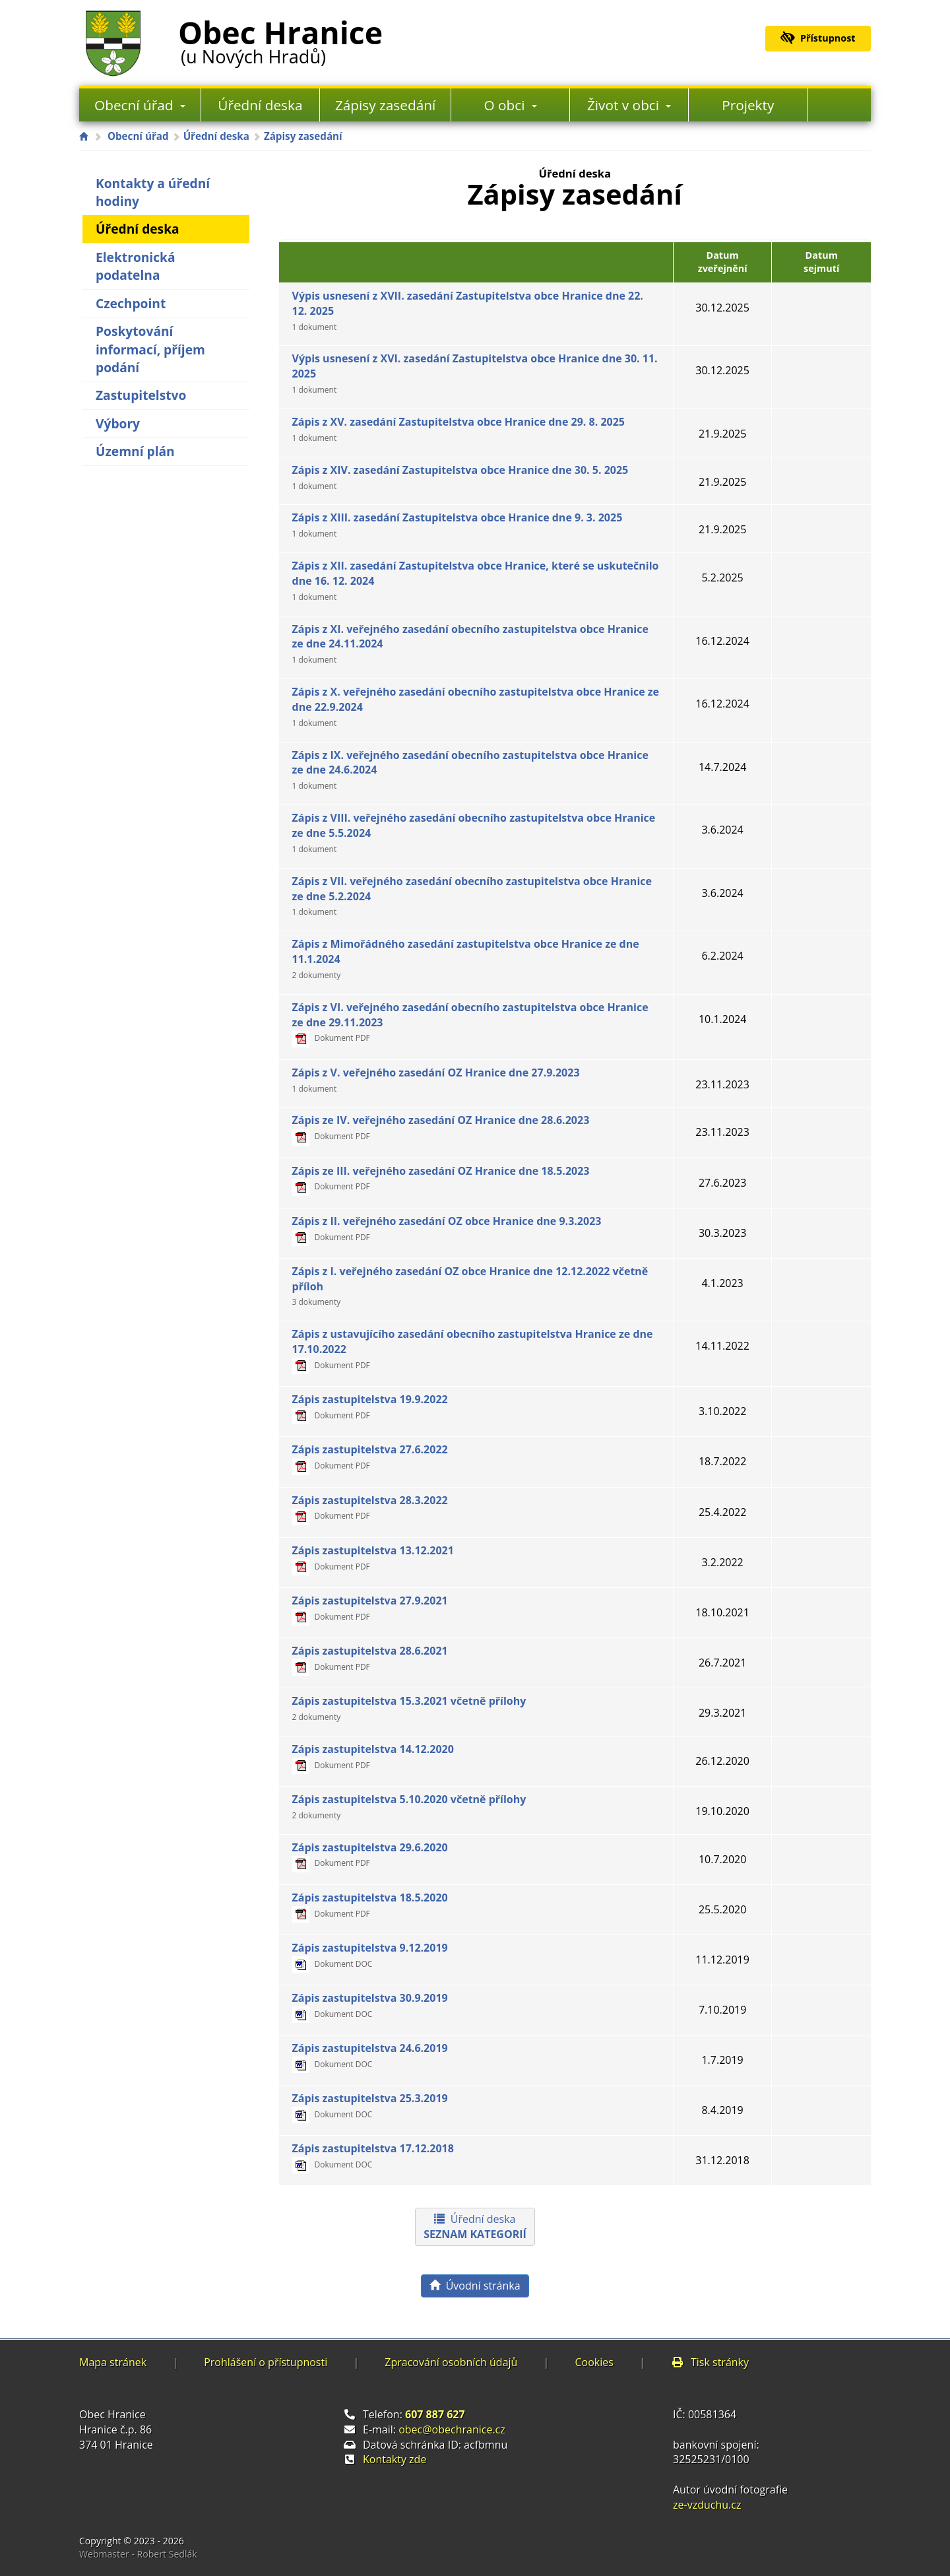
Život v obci (629, 105)
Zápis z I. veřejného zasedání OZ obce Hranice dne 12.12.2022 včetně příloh (470, 1286)
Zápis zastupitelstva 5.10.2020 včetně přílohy (409, 1806)
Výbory (118, 423)
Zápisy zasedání (385, 105)
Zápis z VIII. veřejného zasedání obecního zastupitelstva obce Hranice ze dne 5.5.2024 (474, 832)
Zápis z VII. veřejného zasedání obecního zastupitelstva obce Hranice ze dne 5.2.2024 (472, 896)
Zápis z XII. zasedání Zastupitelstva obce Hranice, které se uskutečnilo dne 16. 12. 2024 (475, 580)
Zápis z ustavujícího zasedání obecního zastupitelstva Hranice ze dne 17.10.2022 (472, 1349)
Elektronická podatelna (135, 266)
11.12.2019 (722, 1959)
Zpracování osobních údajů (451, 2362)
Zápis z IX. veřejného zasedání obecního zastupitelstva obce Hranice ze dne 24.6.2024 (470, 770)
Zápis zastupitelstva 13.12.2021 (373, 1557)
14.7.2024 (722, 767)
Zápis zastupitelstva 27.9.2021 (370, 1607)
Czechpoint (131, 303)
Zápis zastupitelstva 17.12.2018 (373, 2155)
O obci (510, 105)
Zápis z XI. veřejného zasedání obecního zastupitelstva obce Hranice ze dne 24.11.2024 (470, 644)
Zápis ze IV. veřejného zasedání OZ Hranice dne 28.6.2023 (441, 1127)
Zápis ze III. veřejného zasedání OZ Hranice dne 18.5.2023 (441, 1178)
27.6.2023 (722, 1182)
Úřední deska (260, 105)
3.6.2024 (722, 829)
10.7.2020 (722, 1859)
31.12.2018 (722, 2160)
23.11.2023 (722, 1084)
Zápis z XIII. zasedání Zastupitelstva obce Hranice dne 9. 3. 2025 (457, 524)
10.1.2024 (722, 1019)
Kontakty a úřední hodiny (153, 192)
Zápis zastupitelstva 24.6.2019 (370, 2055)
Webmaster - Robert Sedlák (138, 2554)
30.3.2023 (722, 1233)
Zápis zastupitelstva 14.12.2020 (373, 1756)
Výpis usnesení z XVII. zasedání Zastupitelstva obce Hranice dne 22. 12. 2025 (467, 310)
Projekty (748, 105)
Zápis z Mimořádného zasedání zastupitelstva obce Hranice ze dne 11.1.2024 (465, 959)
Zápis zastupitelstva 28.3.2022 (370, 1507)
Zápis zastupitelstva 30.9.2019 (370, 2005)
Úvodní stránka (474, 2285)
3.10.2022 (722, 1411)
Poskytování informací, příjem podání (150, 349)
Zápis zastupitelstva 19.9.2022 (370, 1406)
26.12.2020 (722, 1761)
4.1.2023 (722, 1283)
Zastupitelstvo (141, 395)
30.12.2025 (722, 307)
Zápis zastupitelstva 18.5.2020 (370, 1904)
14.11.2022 (722, 1345)
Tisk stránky (710, 2362)
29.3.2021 (722, 1712)
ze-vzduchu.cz (707, 2504)
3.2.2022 (722, 1562)
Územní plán (135, 451)
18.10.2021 (722, 1612)
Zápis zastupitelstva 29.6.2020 (370, 1854)
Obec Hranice (280, 39)
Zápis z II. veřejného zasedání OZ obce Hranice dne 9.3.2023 (447, 1228)
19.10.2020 (722, 1811)
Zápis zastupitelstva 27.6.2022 (370, 1456)
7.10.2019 (722, 2009)
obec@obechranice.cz (451, 2429)
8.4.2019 (722, 2110)
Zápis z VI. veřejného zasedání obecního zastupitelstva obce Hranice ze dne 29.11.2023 (470, 1022)
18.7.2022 (722, 1461)
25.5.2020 (722, 1909)
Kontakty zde (394, 2459)
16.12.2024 (722, 641)
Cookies (594, 2362)
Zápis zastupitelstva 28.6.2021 (370, 1657)
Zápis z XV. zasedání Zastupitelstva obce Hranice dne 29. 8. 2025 (458, 429)
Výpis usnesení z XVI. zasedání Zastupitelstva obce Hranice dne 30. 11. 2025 (475, 373)
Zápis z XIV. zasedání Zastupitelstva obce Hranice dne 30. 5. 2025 (460, 477)
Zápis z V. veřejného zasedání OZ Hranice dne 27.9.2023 (436, 1079)
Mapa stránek (112, 2362)
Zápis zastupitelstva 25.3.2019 (370, 2105)
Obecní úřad (139, 105)
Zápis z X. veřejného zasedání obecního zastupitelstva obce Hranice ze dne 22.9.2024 (476, 706)
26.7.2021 (722, 1662)
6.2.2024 (722, 955)
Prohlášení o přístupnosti (265, 2362)
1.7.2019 (722, 2060)
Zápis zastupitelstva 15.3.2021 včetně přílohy (409, 1708)
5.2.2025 (722, 577)
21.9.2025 (722, 433)
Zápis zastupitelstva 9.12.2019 (370, 1954)
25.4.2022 (722, 1512)
